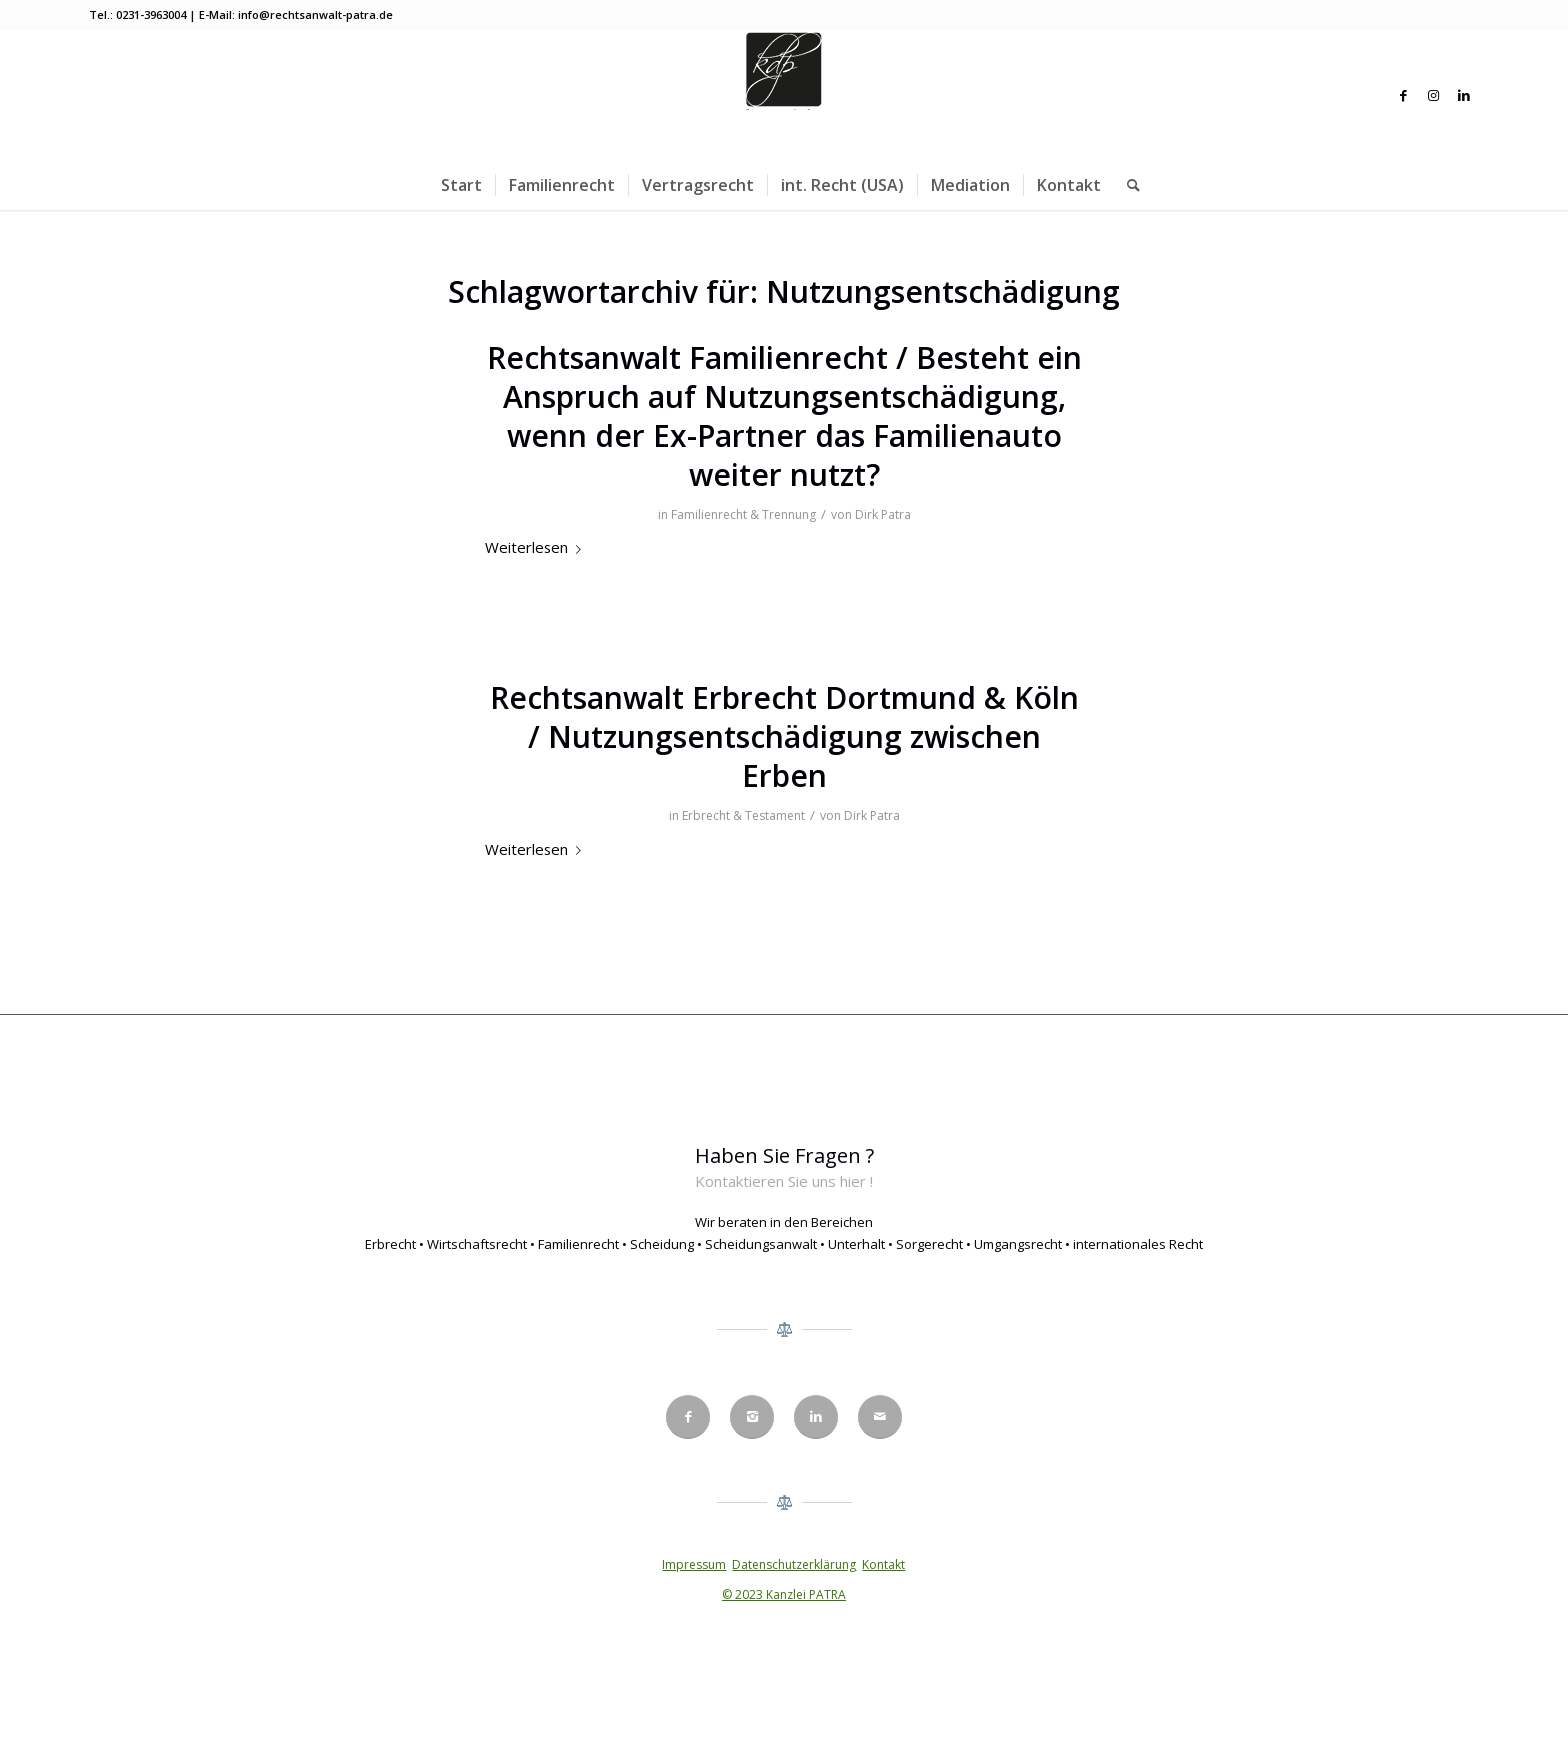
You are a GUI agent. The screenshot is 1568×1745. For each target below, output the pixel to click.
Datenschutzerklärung (794, 1564)
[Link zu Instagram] (1434, 95)
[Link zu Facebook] (1404, 95)
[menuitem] (461, 185)
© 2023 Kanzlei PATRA (784, 1594)
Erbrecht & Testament (743, 815)
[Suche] (1127, 185)
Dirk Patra (883, 514)
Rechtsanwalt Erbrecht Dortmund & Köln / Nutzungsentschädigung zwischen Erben (784, 736)
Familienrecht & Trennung (743, 514)
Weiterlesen (537, 547)
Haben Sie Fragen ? (784, 1155)
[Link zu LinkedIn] (1464, 95)
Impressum (694, 1564)
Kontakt (883, 1564)
